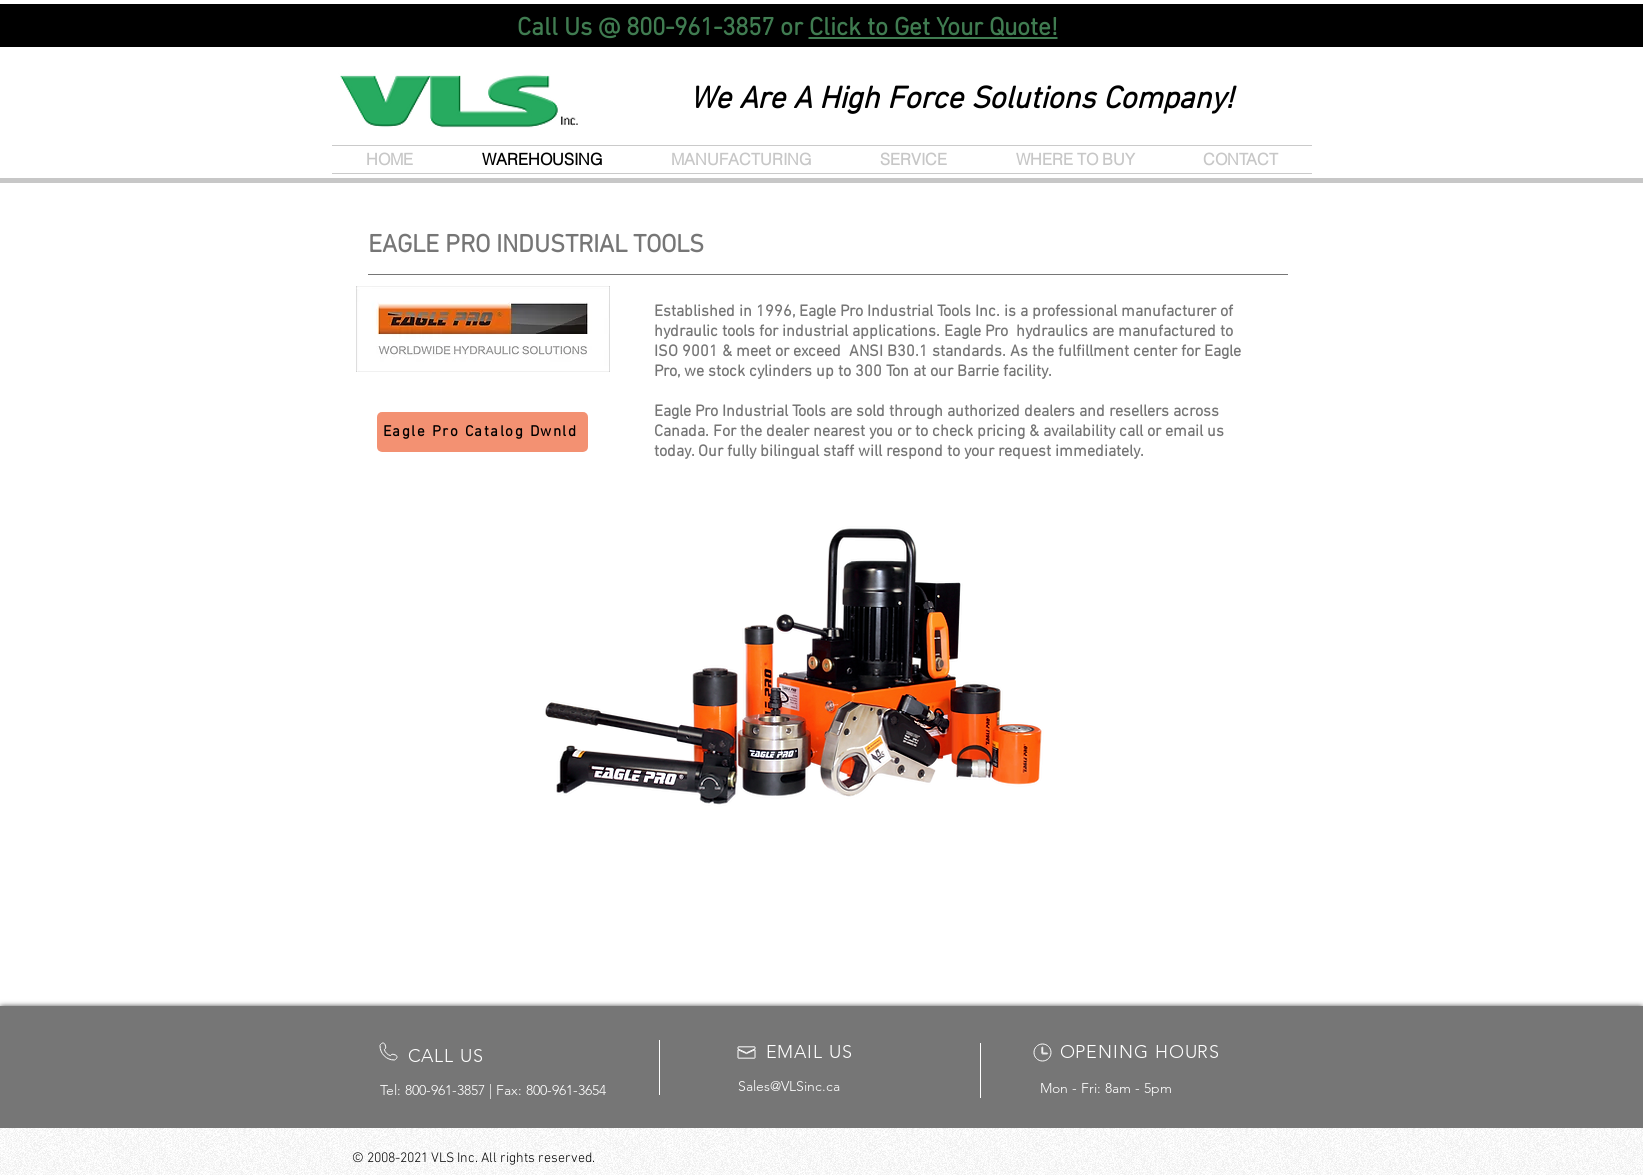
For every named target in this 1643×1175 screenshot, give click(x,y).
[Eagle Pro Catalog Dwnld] (482, 432)
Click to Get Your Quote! (933, 29)
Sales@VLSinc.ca (789, 1086)
